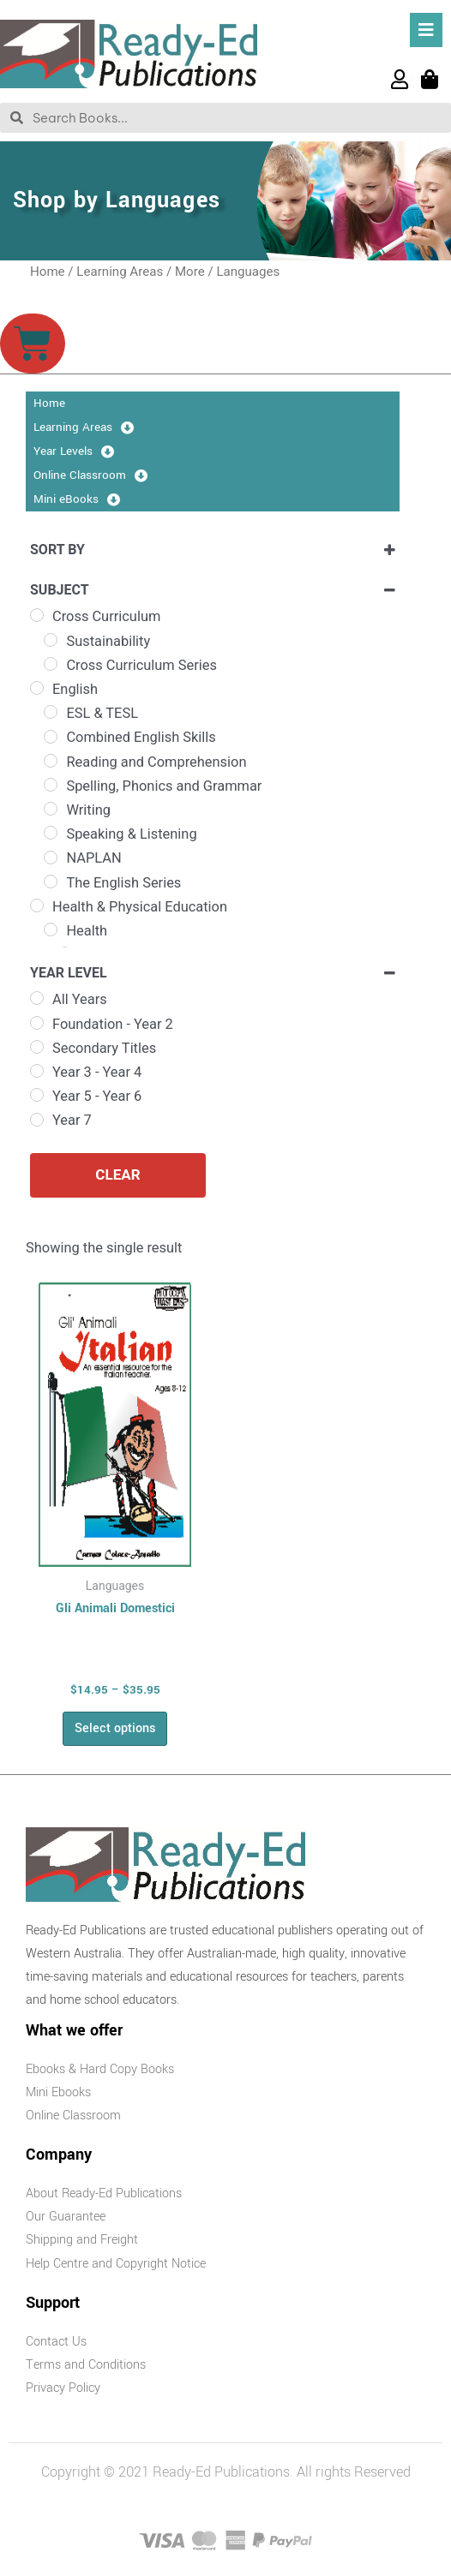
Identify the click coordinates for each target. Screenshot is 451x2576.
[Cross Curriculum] (37, 615)
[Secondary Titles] (37, 1047)
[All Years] (37, 998)
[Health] (50, 929)
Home (47, 271)
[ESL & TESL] (50, 712)
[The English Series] (50, 881)
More (190, 271)
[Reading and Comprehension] (50, 761)
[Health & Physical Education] (37, 905)
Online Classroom (90, 475)
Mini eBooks (76, 499)
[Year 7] (37, 1120)
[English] (37, 688)
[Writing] (50, 809)
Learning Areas (119, 271)
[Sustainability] (50, 640)
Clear (117, 1174)
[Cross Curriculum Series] (50, 664)
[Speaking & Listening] (50, 833)
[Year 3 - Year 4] (37, 1071)
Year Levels (73, 451)
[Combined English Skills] (50, 737)
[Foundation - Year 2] (37, 1023)
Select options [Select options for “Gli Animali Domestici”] (115, 1728)
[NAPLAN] (50, 857)
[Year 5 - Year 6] (37, 1095)
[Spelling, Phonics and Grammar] (50, 785)
